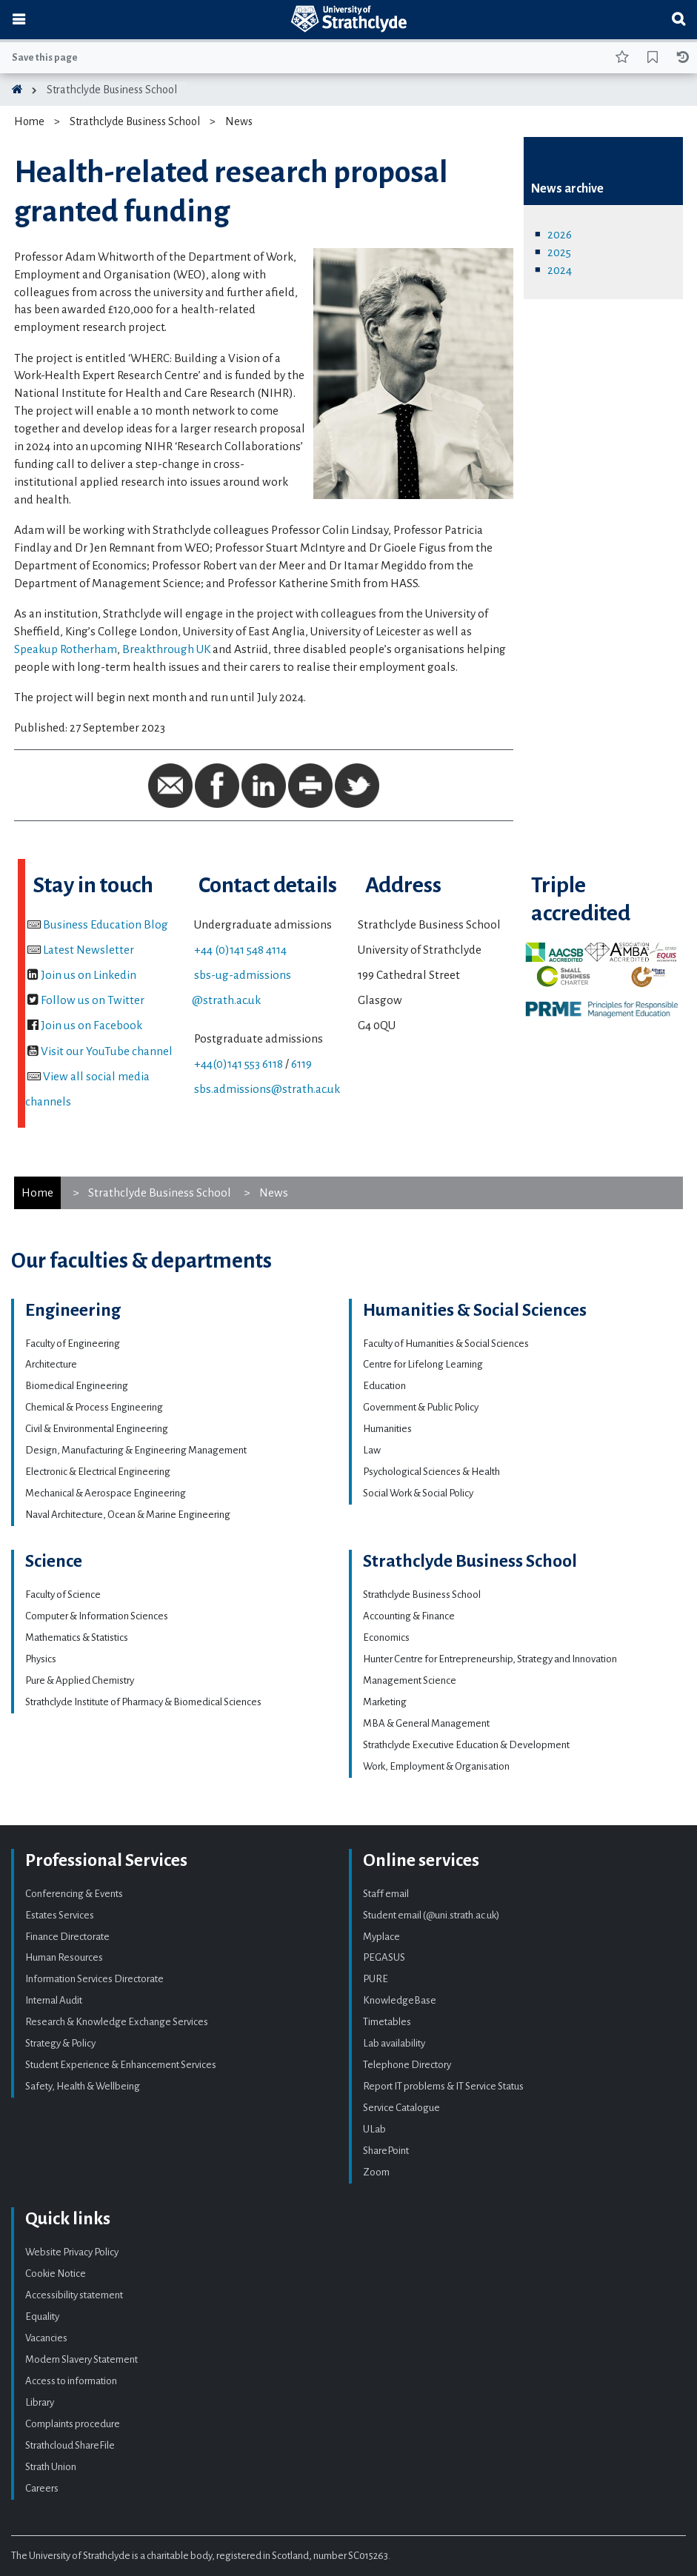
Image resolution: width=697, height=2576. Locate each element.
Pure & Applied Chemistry (79, 1680)
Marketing (385, 1701)
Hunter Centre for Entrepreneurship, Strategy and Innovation (490, 1659)
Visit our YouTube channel (107, 1051)
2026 (559, 234)
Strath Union (50, 2466)
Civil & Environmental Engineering (96, 1428)
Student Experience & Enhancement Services (120, 2064)
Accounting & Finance (409, 1616)
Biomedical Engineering (76, 1385)
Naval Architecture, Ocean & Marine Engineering (127, 1514)
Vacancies (46, 2338)
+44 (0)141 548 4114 (240, 949)
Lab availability (394, 2043)
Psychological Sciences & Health (431, 1471)
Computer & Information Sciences (96, 1616)
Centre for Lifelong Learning (423, 1364)
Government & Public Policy (420, 1407)
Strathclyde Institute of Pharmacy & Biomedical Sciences (143, 1701)
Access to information (71, 2380)
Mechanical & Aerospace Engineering (105, 1493)
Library (39, 2402)
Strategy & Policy (60, 2043)
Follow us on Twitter (92, 1000)
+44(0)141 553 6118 (238, 1063)
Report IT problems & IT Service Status (443, 2086)
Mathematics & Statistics (76, 1637)
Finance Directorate (67, 1936)
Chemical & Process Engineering (94, 1407)
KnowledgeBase (399, 2000)
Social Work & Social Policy (418, 1493)
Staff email (386, 1893)
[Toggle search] (678, 19)
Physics (40, 1659)
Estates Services (59, 1915)
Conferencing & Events (74, 1893)
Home (29, 121)
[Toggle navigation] (18, 19)
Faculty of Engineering (72, 1343)
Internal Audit (53, 2000)
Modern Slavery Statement (81, 2359)
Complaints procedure (72, 2423)
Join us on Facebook (91, 1025)
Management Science (409, 1680)
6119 (301, 1063)
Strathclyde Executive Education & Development (466, 1744)
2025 (559, 252)
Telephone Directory (407, 2064)
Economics (386, 1637)
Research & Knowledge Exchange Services (116, 2021)
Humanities (387, 1428)
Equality (42, 2316)
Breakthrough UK (166, 649)
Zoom (376, 2172)
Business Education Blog (105, 924)
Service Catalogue (401, 2107)
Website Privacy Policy (72, 2252)
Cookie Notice (55, 2273)
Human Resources (64, 1957)
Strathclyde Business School (112, 90)
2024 (559, 270)
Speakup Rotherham (65, 649)
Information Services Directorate (94, 1978)
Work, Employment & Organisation (436, 1766)
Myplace (381, 1936)
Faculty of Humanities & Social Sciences (446, 1343)
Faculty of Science (63, 1594)
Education (384, 1385)
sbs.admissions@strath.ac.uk (267, 1089)
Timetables (387, 2021)
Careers (42, 2488)
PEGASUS (384, 1957)
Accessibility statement (74, 2295)
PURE (375, 1978)
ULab (374, 2129)
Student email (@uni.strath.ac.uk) (431, 1915)
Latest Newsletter (88, 949)
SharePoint (386, 2150)
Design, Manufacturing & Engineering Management (136, 1450)
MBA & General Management (426, 1723)
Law (372, 1450)
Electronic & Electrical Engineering (97, 1471)
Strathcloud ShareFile (70, 2445)
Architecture (51, 1364)
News (239, 121)
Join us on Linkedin (88, 974)
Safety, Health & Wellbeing (82, 2086)
